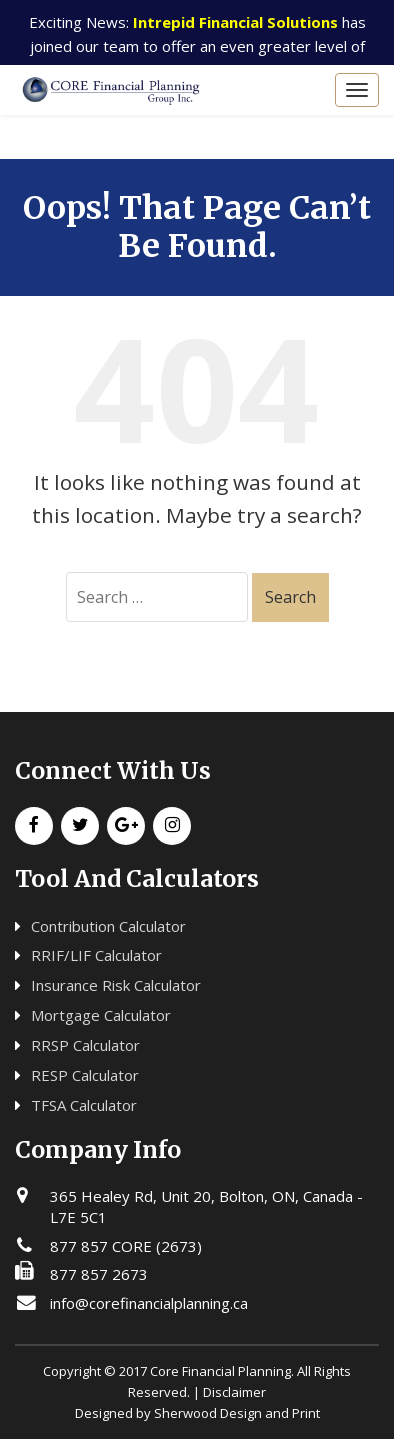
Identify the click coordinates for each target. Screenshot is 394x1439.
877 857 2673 (99, 1274)
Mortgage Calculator (101, 1015)
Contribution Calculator (108, 926)
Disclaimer (234, 1392)
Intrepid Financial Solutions (235, 22)
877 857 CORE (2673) (126, 1246)
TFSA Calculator (84, 1105)
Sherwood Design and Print (237, 1413)
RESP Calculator (85, 1075)
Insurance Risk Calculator (116, 985)
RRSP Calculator (85, 1045)
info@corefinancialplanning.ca (149, 1303)
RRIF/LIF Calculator (96, 955)
